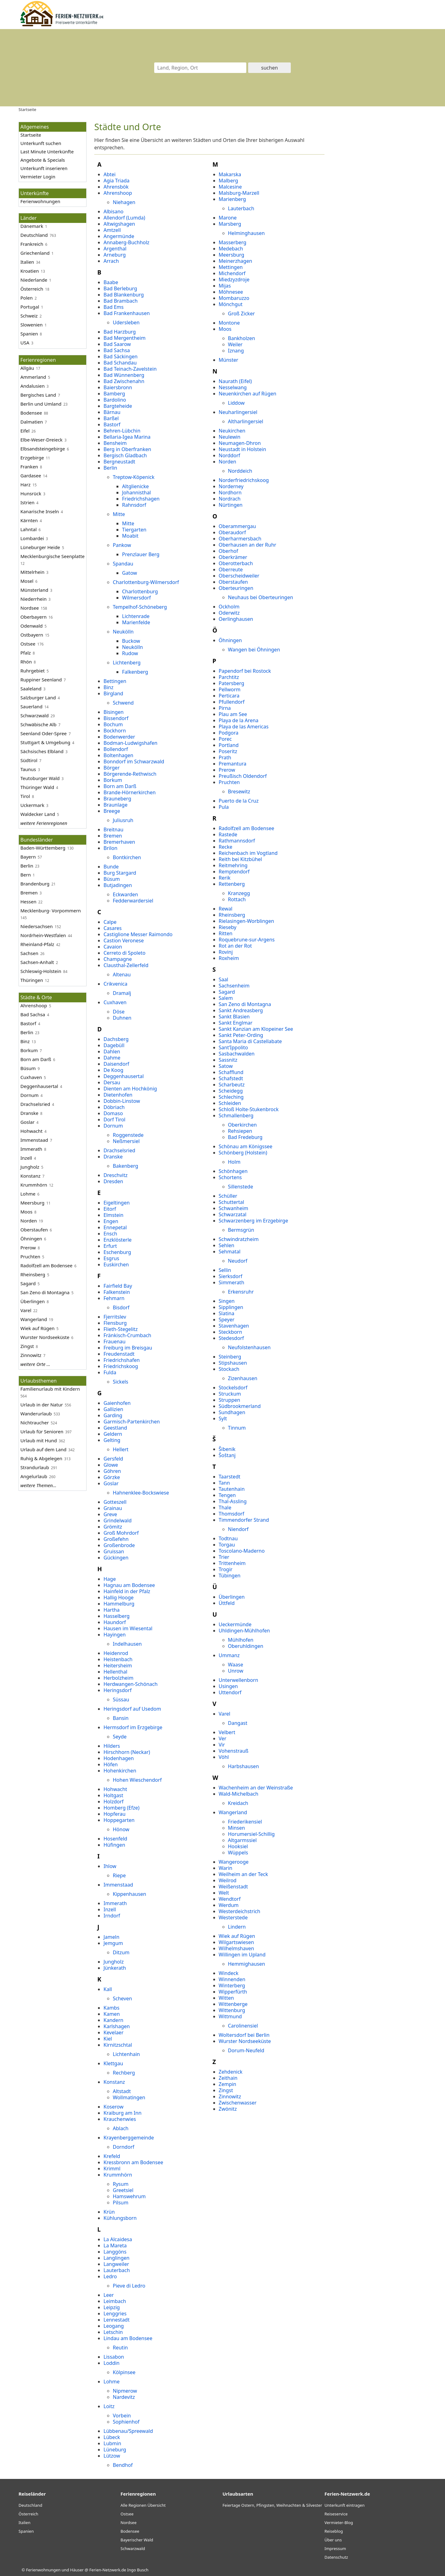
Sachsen (29, 953)
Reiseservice (336, 2514)
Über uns (333, 2540)
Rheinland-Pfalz (37, 944)
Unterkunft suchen (40, 143)
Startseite (30, 135)
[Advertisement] (379, 214)
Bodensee (31, 413)
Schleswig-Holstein (40, 971)
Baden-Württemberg (43, 848)
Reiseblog (333, 2531)
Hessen (28, 901)
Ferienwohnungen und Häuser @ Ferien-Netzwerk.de (76, 2570)
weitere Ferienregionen (43, 823)
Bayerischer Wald (137, 2540)
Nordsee (29, 608)
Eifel (25, 431)
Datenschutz (336, 2557)
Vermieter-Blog (338, 2522)
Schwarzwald (34, 715)
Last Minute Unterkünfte (47, 151)
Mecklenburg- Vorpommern (50, 910)
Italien (27, 262)
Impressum (335, 2548)
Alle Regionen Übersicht (143, 2505)
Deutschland (34, 235)
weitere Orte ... (35, 1364)
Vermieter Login (37, 176)
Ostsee (27, 644)
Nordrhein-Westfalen (43, 935)
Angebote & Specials (42, 160)
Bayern (28, 857)
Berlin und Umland (40, 404)
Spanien (26, 2531)
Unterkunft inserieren (43, 168)
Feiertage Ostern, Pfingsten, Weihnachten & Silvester (272, 2505)
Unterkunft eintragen (344, 2505)
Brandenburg (34, 884)
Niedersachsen (36, 926)
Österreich (28, 2514)
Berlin (26, 866)
